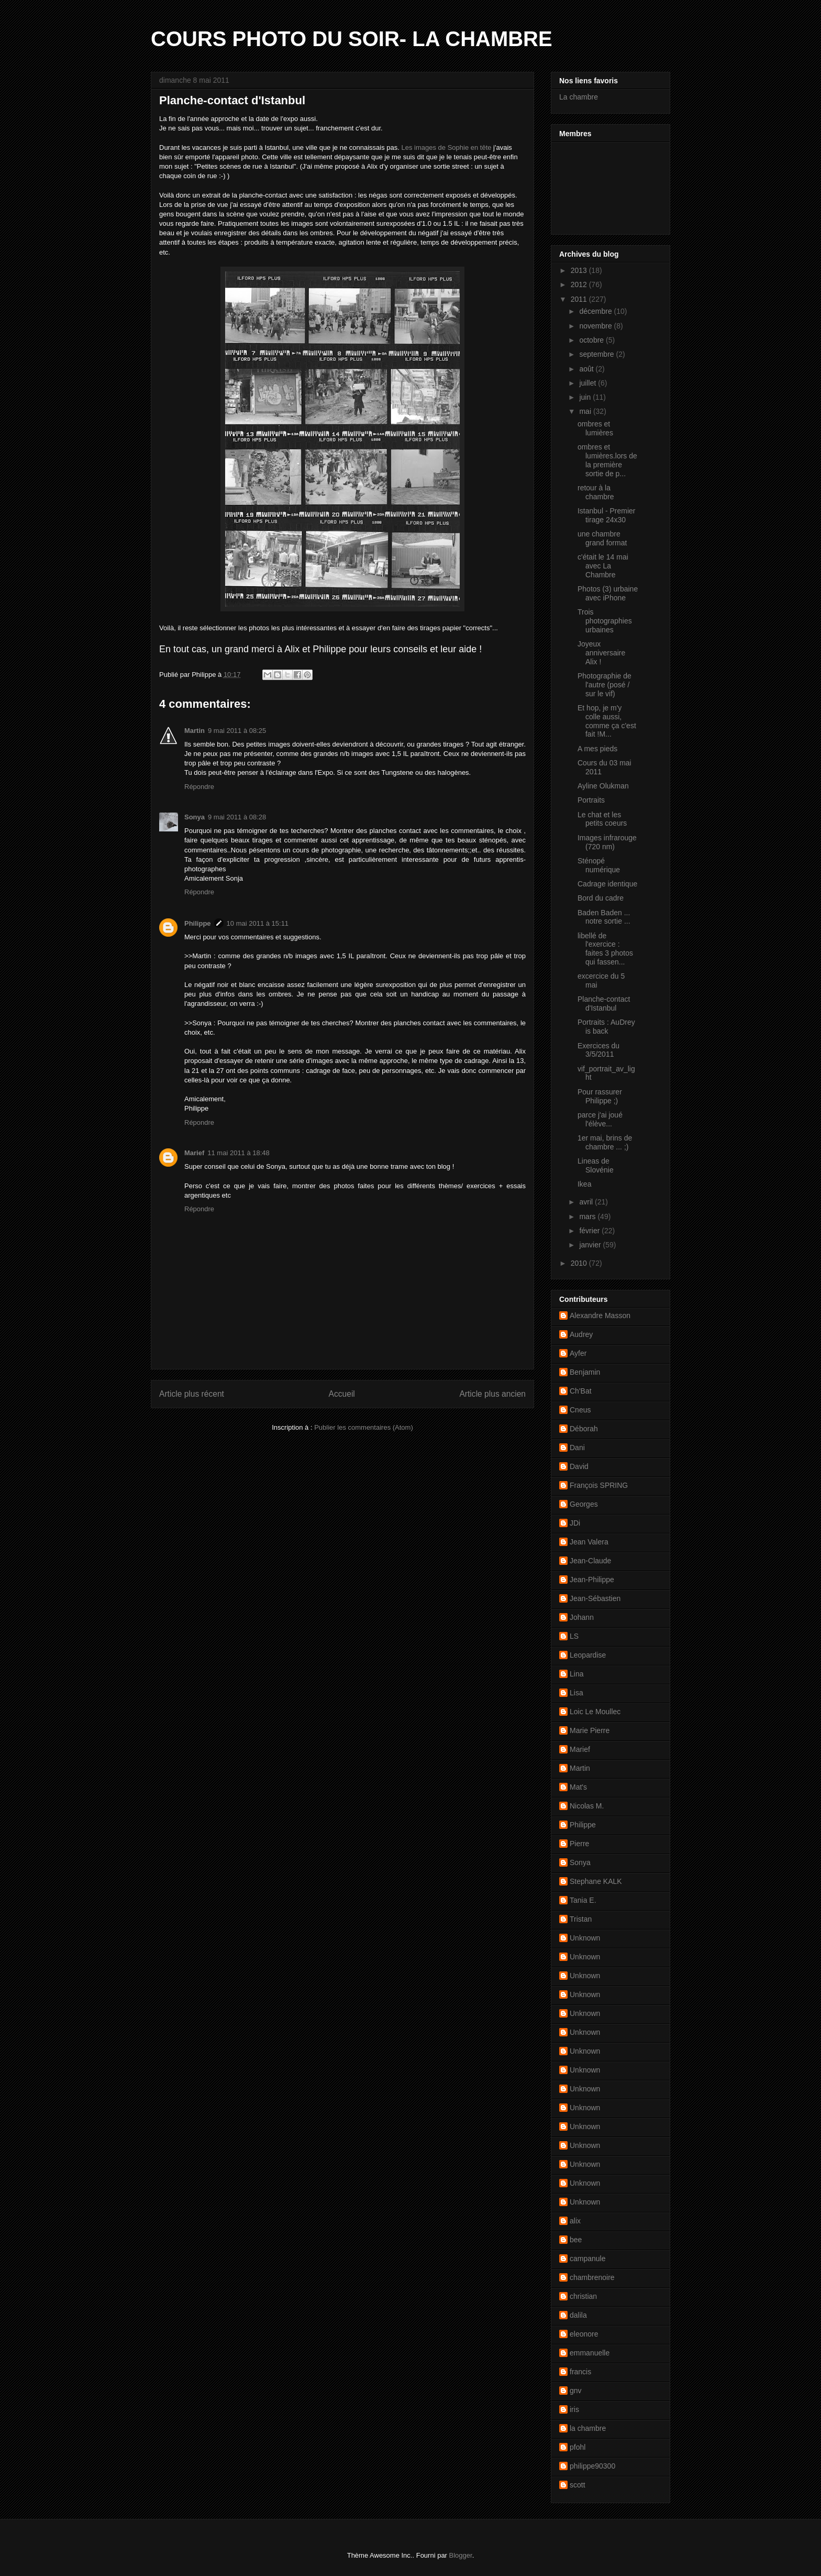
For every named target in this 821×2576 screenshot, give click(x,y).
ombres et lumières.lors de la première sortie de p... (607, 460)
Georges (584, 1504)
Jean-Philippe (592, 1579)
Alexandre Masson (600, 1315)
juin (586, 397)
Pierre (579, 1843)
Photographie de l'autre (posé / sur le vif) (604, 685)
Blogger (460, 2555)
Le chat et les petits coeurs (602, 819)
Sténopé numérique (599, 865)
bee (576, 2239)
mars (588, 1216)
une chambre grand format (602, 538)
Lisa (576, 1693)
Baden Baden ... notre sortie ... (604, 917)
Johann (582, 1617)
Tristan (581, 1919)
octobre (592, 340)
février (590, 1230)
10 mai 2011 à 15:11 (258, 923)
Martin (194, 731)
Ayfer (578, 1353)
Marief (194, 1153)
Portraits (591, 800)
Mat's (578, 1787)
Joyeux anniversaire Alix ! (601, 653)
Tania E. (583, 1900)
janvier (591, 1245)
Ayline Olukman (603, 786)
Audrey (581, 1334)
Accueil (342, 1393)
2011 (580, 299)
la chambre (588, 2428)
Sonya (194, 817)
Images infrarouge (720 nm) (607, 842)
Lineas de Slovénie (596, 1165)
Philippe (197, 923)
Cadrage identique (607, 884)
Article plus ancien (492, 1393)
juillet (588, 383)
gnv (576, 2390)
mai (586, 411)
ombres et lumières (595, 428)
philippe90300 (592, 2466)
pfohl (577, 2447)
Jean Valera (589, 1542)
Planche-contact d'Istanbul (604, 1003)
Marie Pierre (589, 1730)
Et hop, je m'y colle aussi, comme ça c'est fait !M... (607, 721)
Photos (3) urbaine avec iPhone (608, 593)
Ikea (584, 1184)
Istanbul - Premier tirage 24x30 (606, 515)
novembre (596, 326)
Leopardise (588, 1655)
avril (587, 1202)
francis (580, 2371)
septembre (597, 354)
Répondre (199, 787)
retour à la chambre (596, 492)
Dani (577, 1447)
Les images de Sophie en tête (446, 147)
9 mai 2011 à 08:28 (237, 817)
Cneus (580, 1410)
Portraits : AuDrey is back (606, 1026)
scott (577, 2485)
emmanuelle (589, 2353)
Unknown (585, 1938)
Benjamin (585, 1372)
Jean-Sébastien (595, 1598)
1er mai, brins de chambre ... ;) (605, 1142)
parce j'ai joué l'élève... (600, 1119)
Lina (576, 1674)
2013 (580, 270)
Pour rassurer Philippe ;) (600, 1096)
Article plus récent (191, 1393)
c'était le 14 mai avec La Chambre (603, 566)
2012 (580, 284)
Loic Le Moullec (595, 1711)
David (579, 1466)
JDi (575, 1523)
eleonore (584, 2334)
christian (583, 2296)
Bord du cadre (601, 898)
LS (574, 1636)
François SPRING (599, 1485)
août (587, 369)
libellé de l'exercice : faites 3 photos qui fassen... (605, 948)
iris (574, 2409)
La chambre (578, 97)
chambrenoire (592, 2277)
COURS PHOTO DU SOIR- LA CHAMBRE (351, 38)
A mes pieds (597, 748)
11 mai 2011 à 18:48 (238, 1153)
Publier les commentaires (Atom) (363, 1427)
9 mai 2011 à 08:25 (237, 731)
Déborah (584, 1428)
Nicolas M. (587, 1806)
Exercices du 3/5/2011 (598, 1050)
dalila (578, 2315)
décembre (596, 311)
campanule (588, 2258)
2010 (580, 1263)
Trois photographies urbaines (605, 621)
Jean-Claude (590, 1560)
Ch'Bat (581, 1391)
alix (575, 2221)
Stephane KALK (596, 1881)
